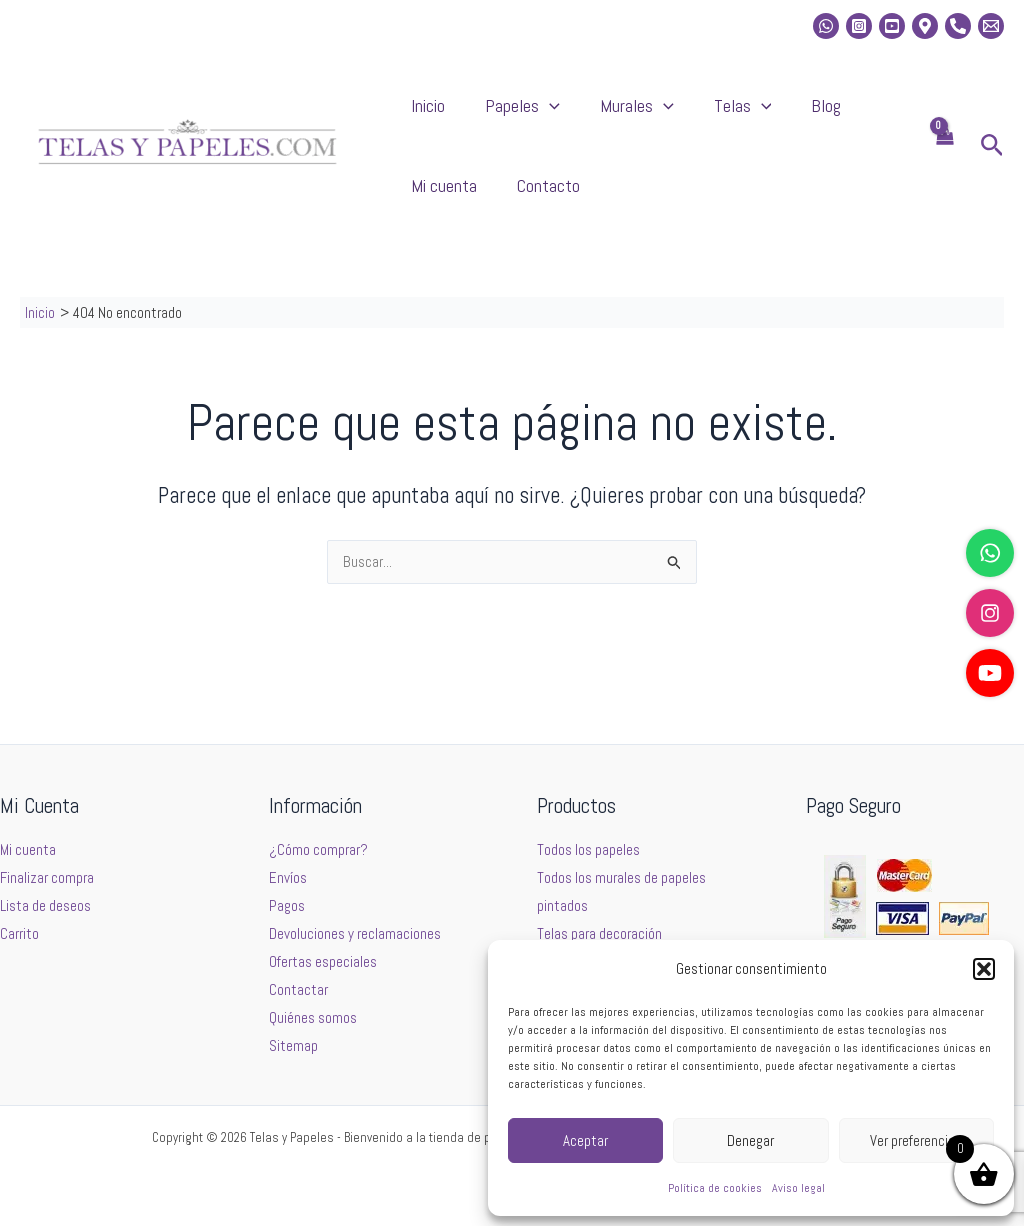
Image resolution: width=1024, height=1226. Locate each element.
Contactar (298, 989)
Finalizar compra (47, 878)
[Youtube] (892, 26)
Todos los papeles (588, 850)
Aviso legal (798, 1188)
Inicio (418, 115)
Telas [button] (673, 116)
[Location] (925, 26)
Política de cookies (715, 1188)
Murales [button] (587, 116)
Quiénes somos (313, 1017)
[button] (984, 969)
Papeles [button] (492, 116)
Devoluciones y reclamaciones (355, 934)
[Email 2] (991, 26)
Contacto (432, 215)
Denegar (750, 1140)
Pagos (287, 906)
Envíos (288, 878)
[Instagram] (859, 26)
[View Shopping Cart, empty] (943, 166)
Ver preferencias (916, 1140)
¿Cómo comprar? (318, 850)
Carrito (19, 934)
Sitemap (293, 1045)
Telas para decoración (599, 934)
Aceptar (585, 1140)
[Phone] (958, 26)
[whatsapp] (826, 26)
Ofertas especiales (323, 962)
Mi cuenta (804, 115)
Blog (736, 115)
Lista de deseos (45, 906)
